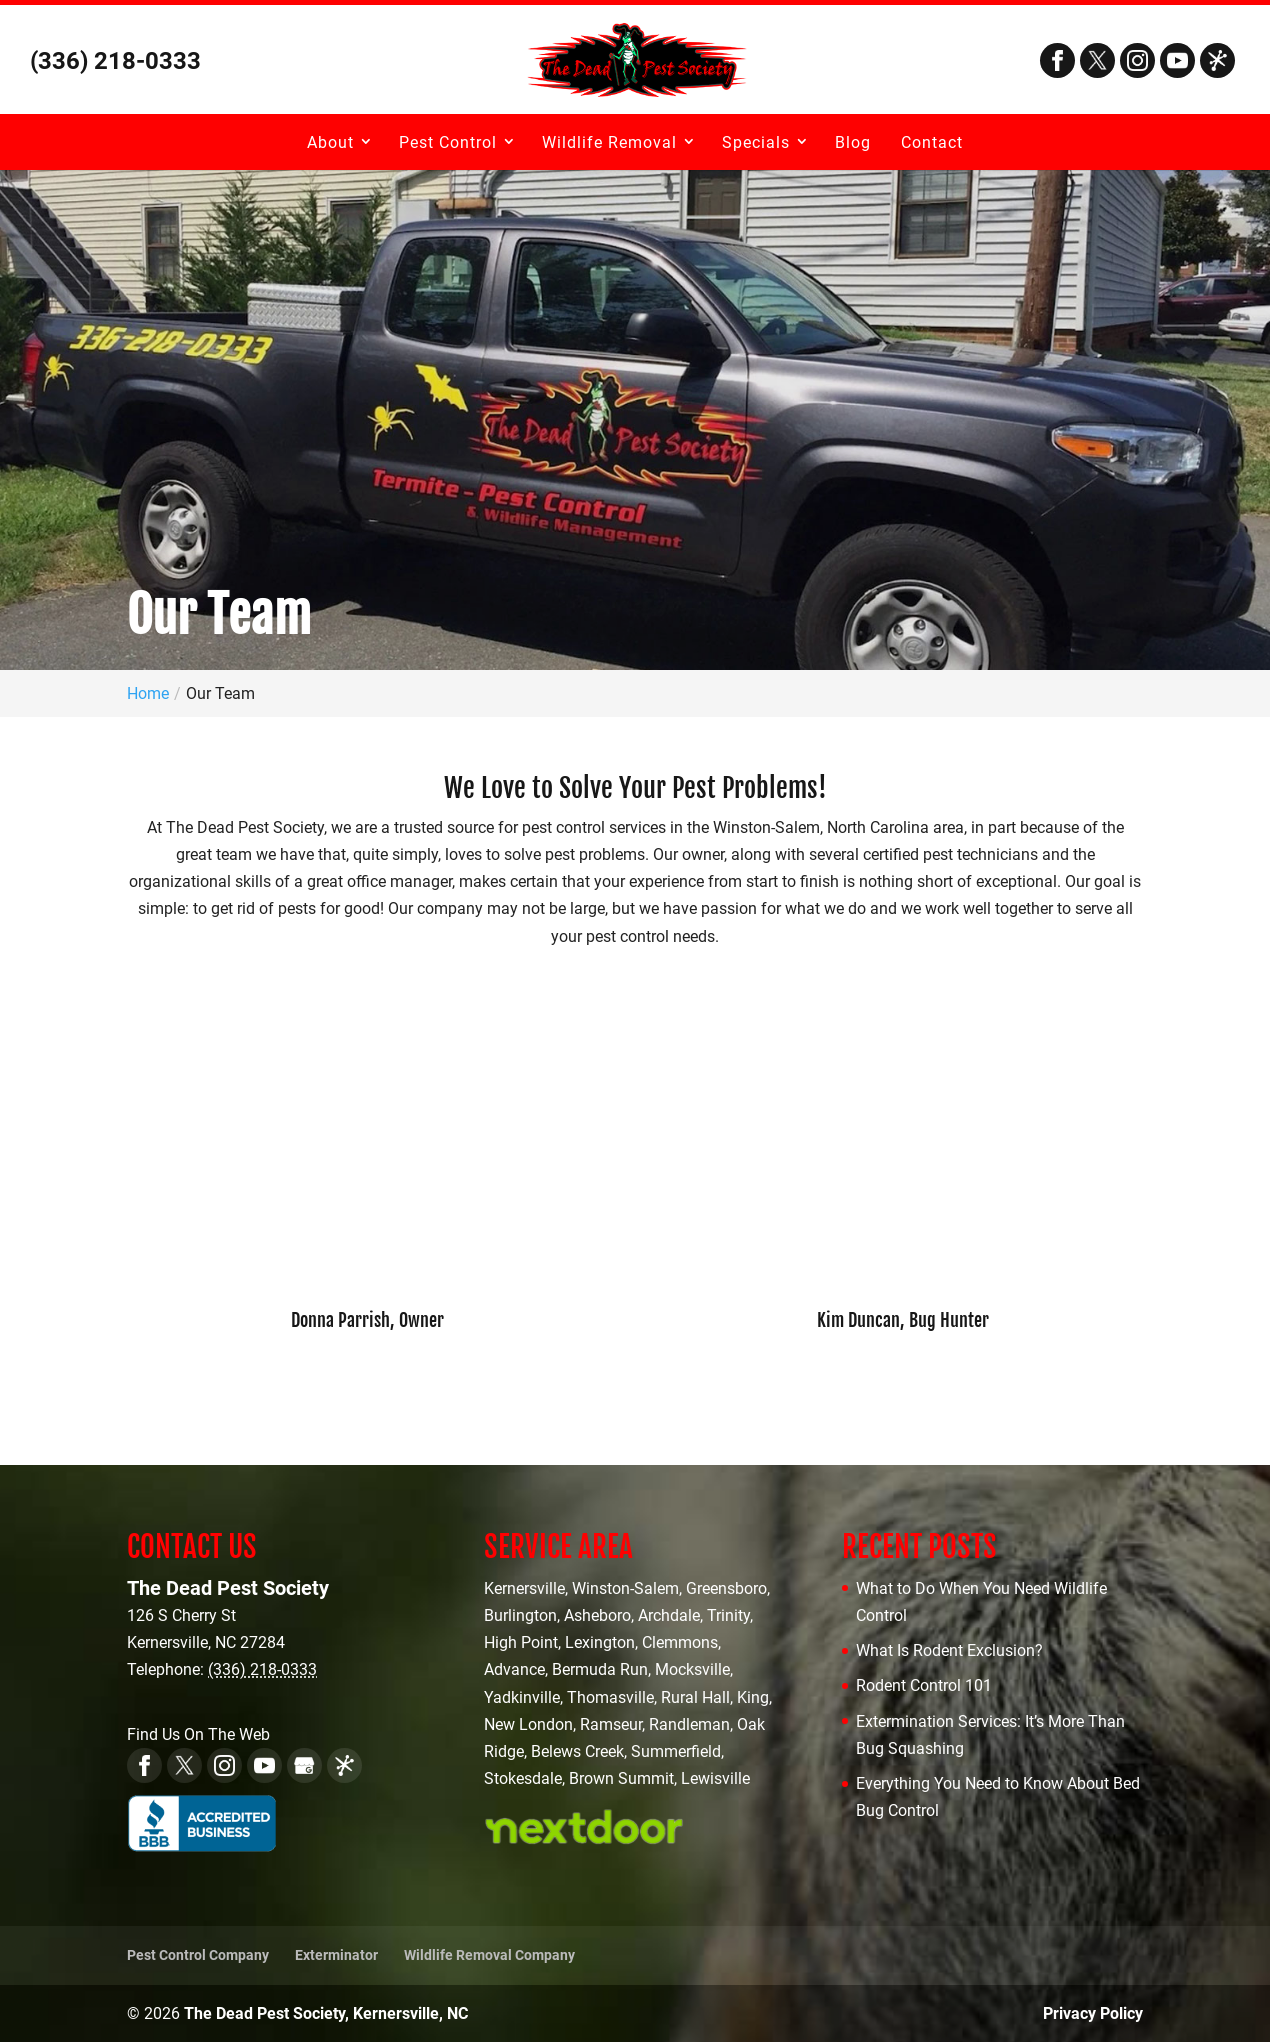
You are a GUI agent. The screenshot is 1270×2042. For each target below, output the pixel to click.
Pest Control (448, 142)
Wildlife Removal (609, 142)
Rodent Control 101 (924, 1685)
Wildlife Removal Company (489, 1955)
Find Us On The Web (198, 1734)
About (330, 142)
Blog (853, 142)
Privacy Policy (1093, 2013)
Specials (756, 142)
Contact (932, 142)
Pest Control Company (198, 1955)
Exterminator (336, 1955)
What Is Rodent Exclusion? (949, 1650)
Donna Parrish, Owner (367, 1320)
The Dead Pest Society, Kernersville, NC (326, 2013)
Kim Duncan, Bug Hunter (903, 1320)
